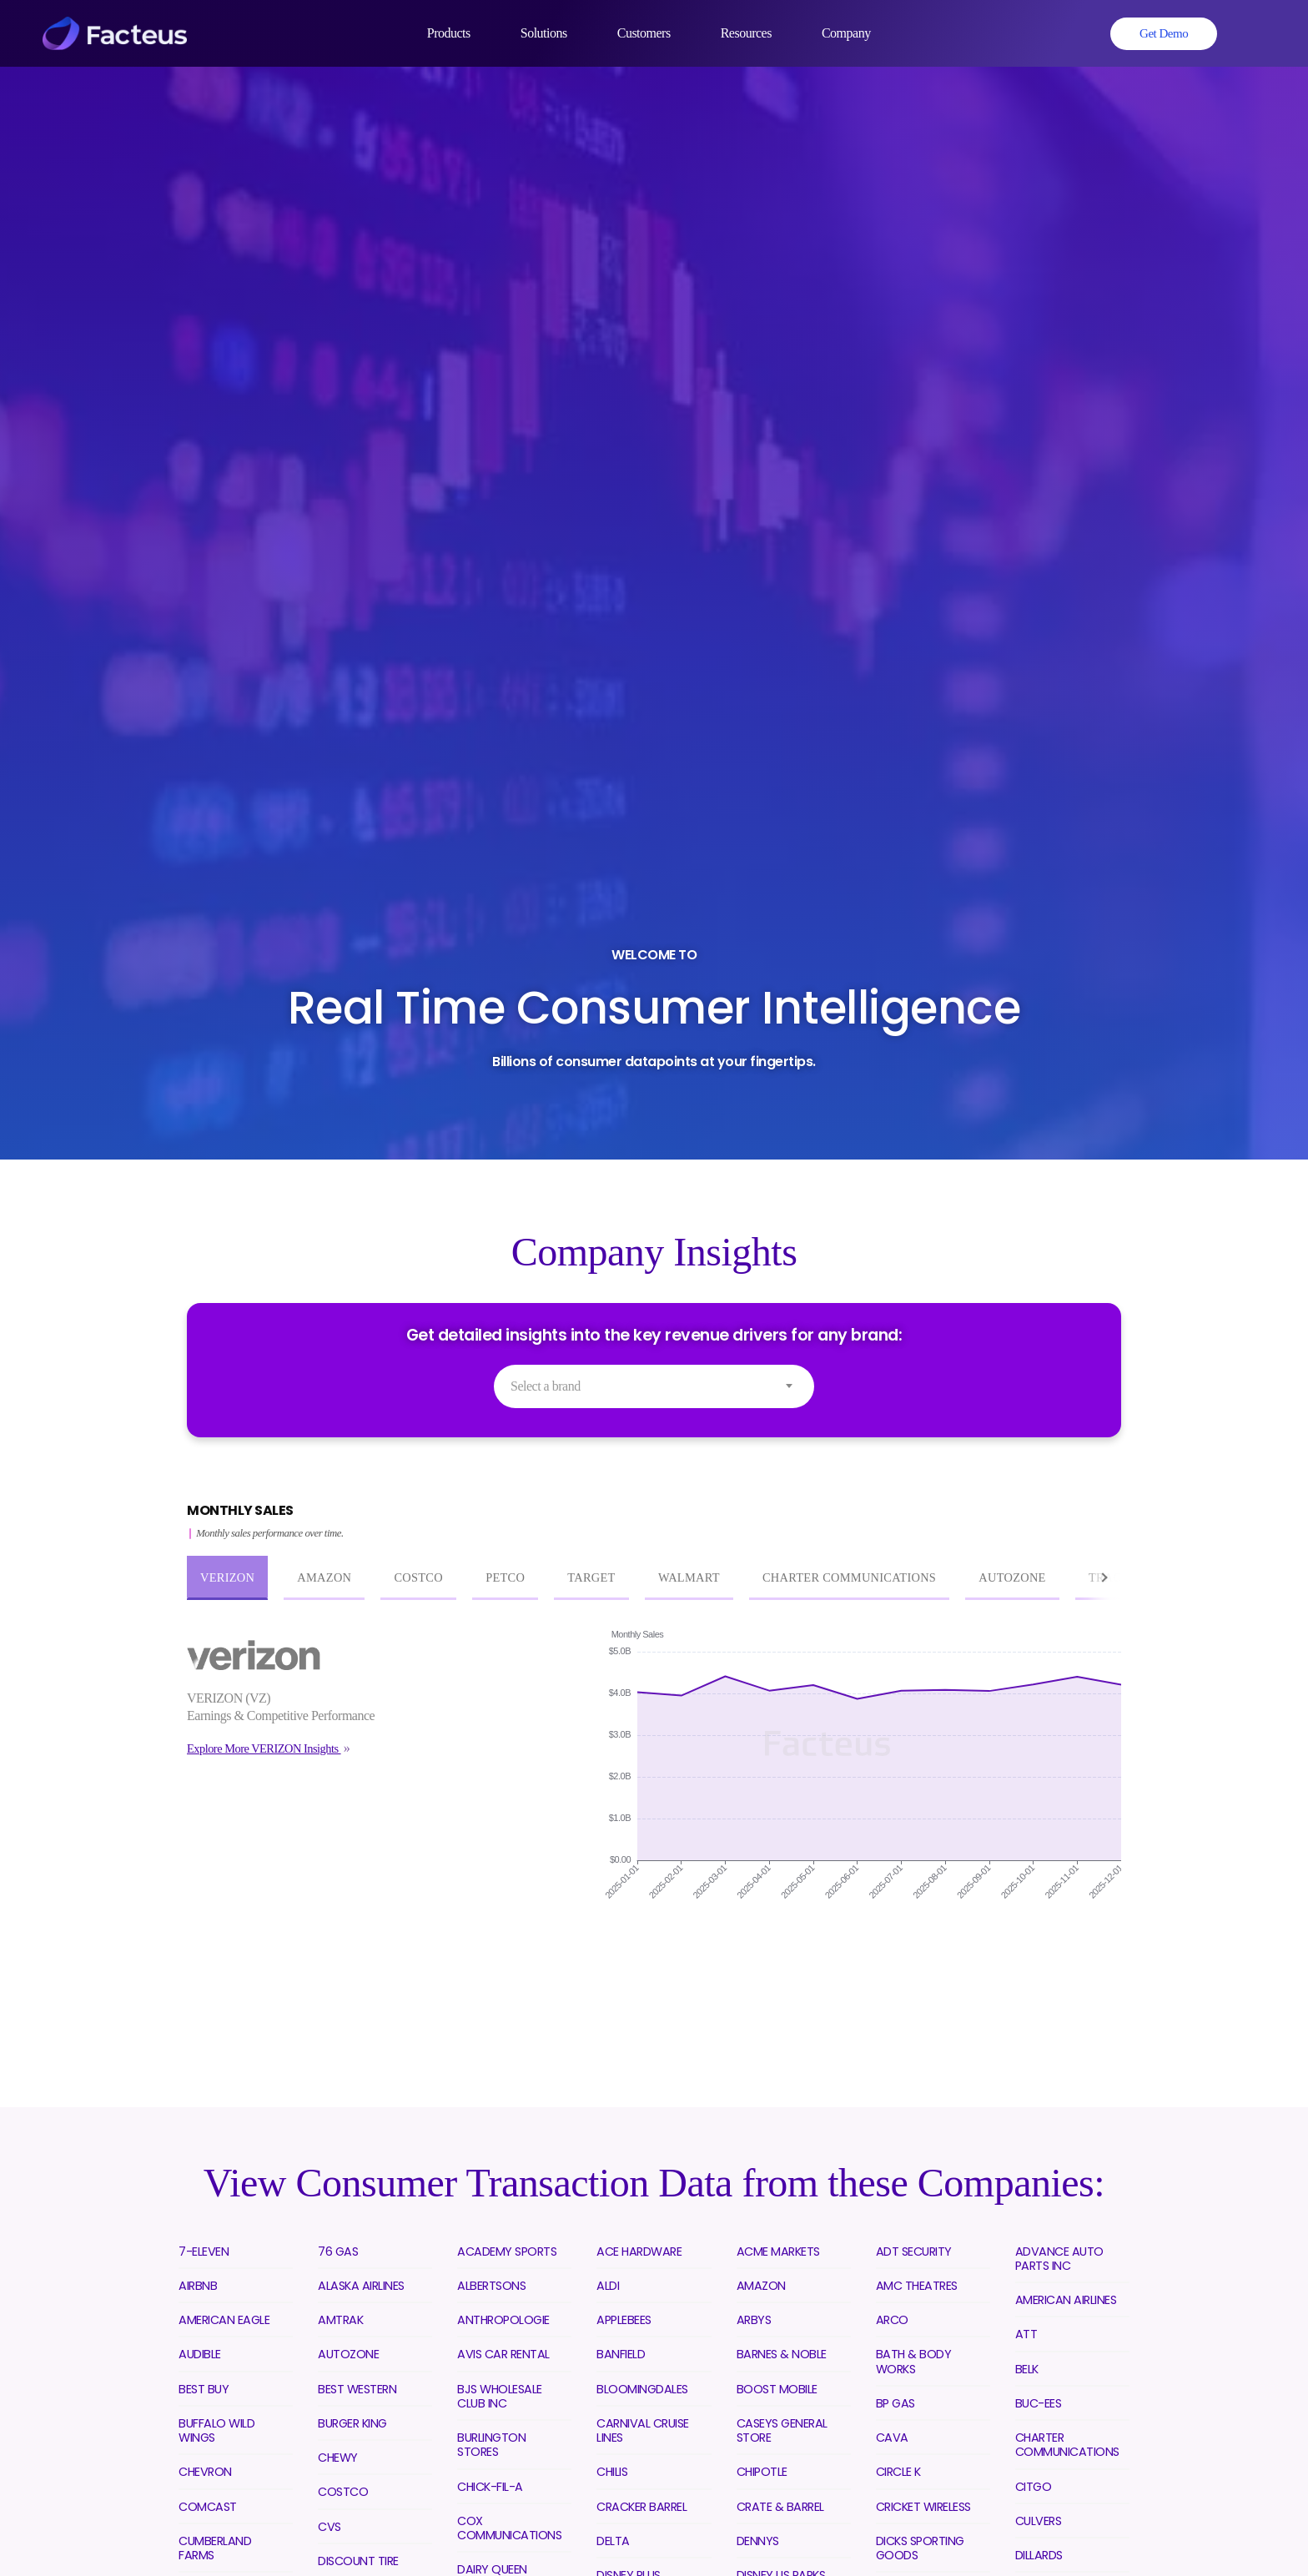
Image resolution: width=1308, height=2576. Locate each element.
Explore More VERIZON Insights (264, 1748)
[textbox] (654, 1386)
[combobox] (654, 1386)
